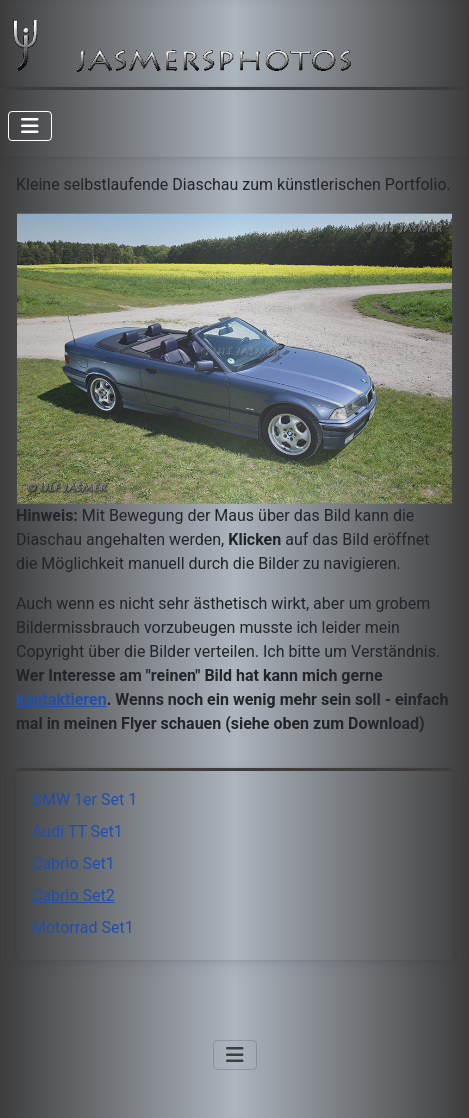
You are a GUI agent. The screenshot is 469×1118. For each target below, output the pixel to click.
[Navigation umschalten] (30, 126)
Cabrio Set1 (73, 863)
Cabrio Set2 (73, 895)
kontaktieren (61, 699)
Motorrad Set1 (83, 927)
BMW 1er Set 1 (84, 799)
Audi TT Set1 (77, 831)
